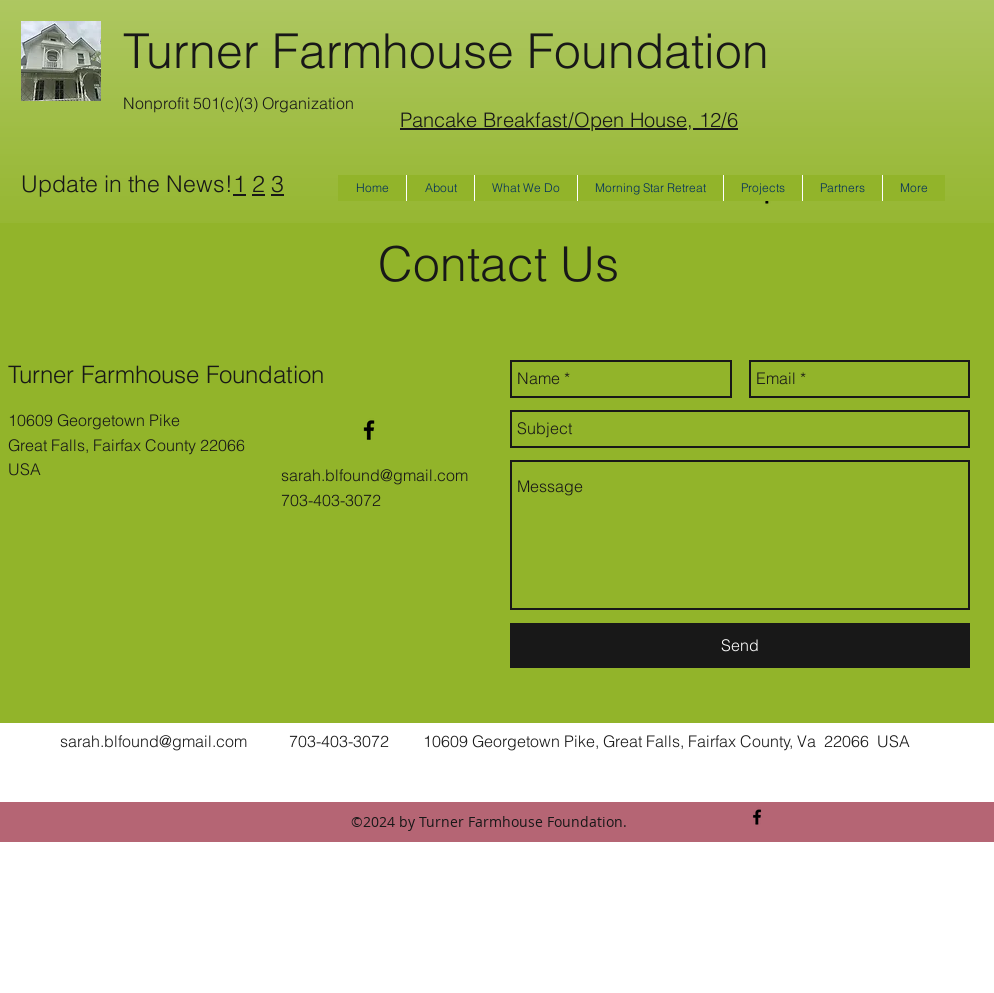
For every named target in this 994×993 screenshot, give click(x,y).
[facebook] (369, 430)
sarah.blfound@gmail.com (374, 475)
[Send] (740, 645)
